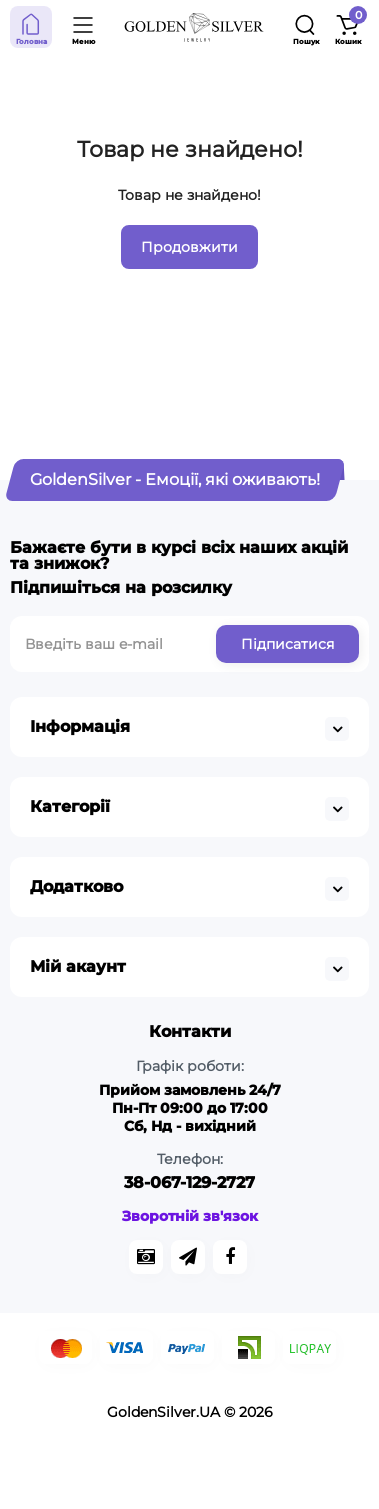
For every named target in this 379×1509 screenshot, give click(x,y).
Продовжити (189, 247)
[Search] (306, 27)
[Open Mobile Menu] (84, 27)
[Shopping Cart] (348, 27)
